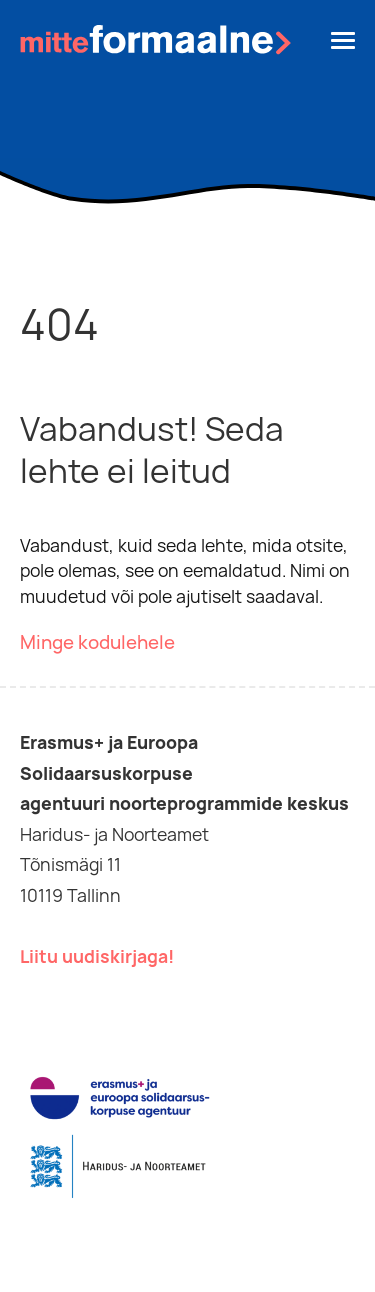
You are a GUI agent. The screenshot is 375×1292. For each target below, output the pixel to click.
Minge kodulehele (97, 642)
